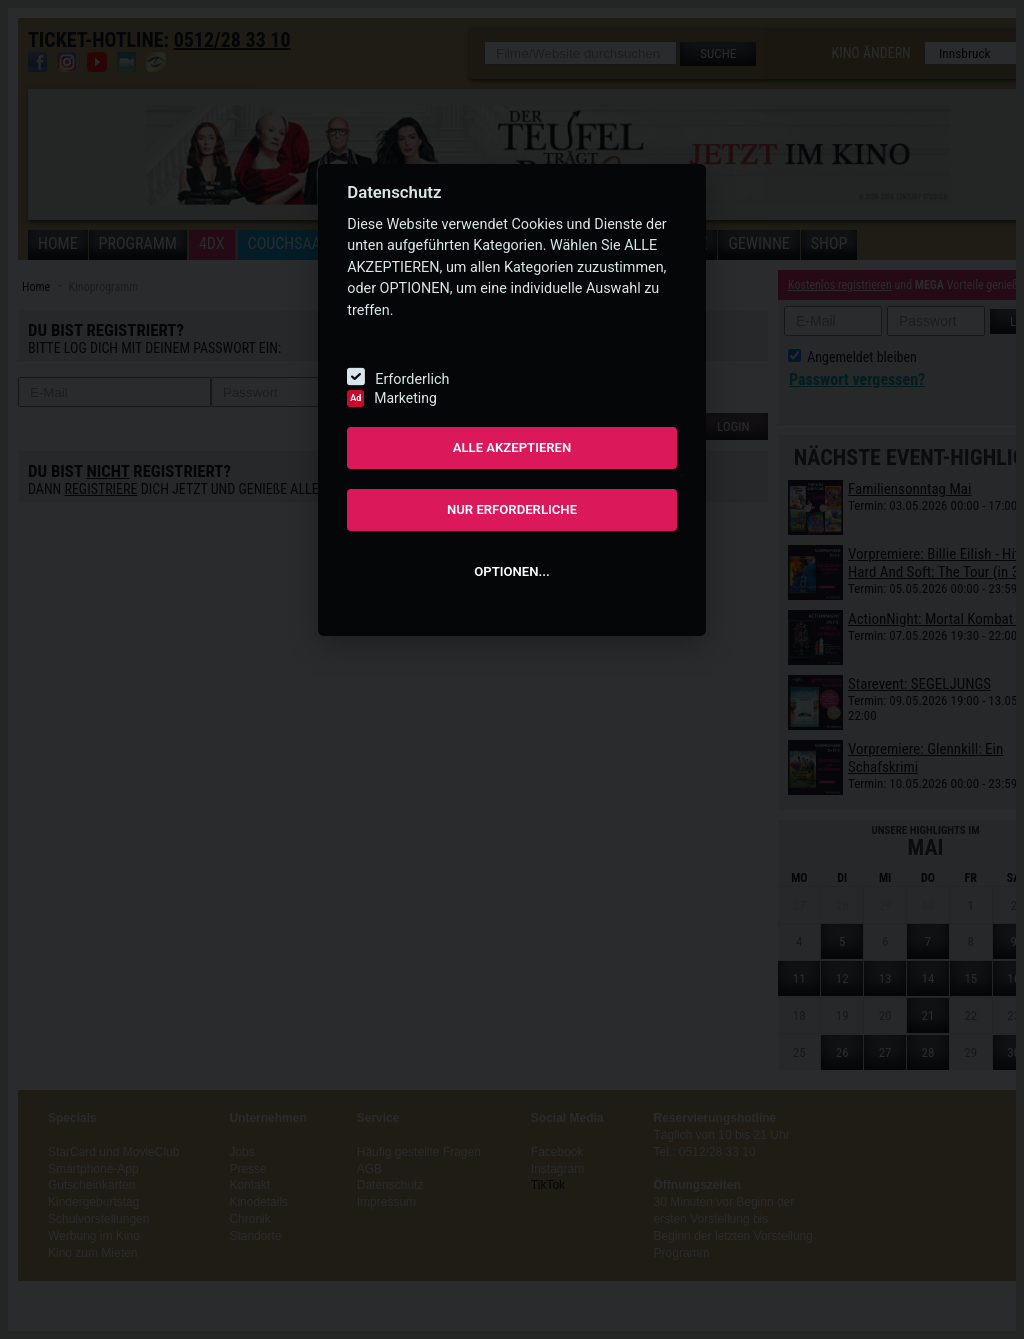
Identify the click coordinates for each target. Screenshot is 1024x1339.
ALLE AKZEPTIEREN (512, 447)
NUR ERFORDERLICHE (512, 509)
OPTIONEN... (511, 571)
